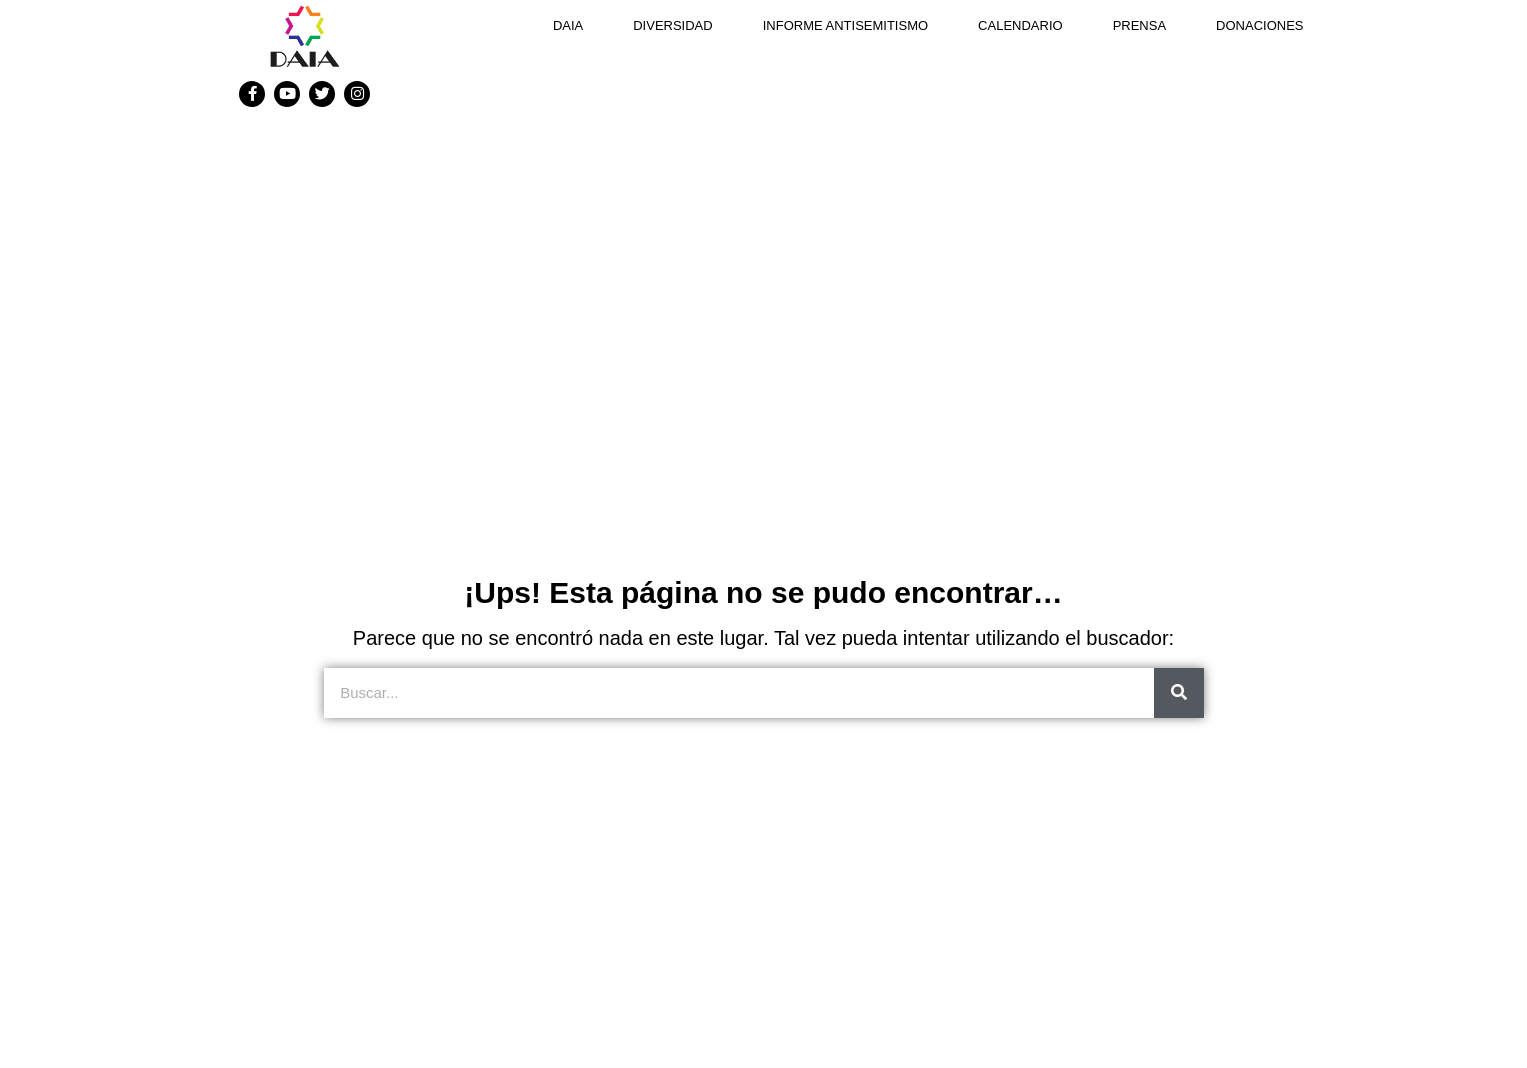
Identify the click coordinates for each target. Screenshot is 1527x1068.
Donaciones (1259, 25)
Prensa (1139, 25)
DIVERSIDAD (672, 25)
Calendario (1020, 25)
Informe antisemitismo (845, 25)
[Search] (1179, 693)
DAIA (568, 25)
